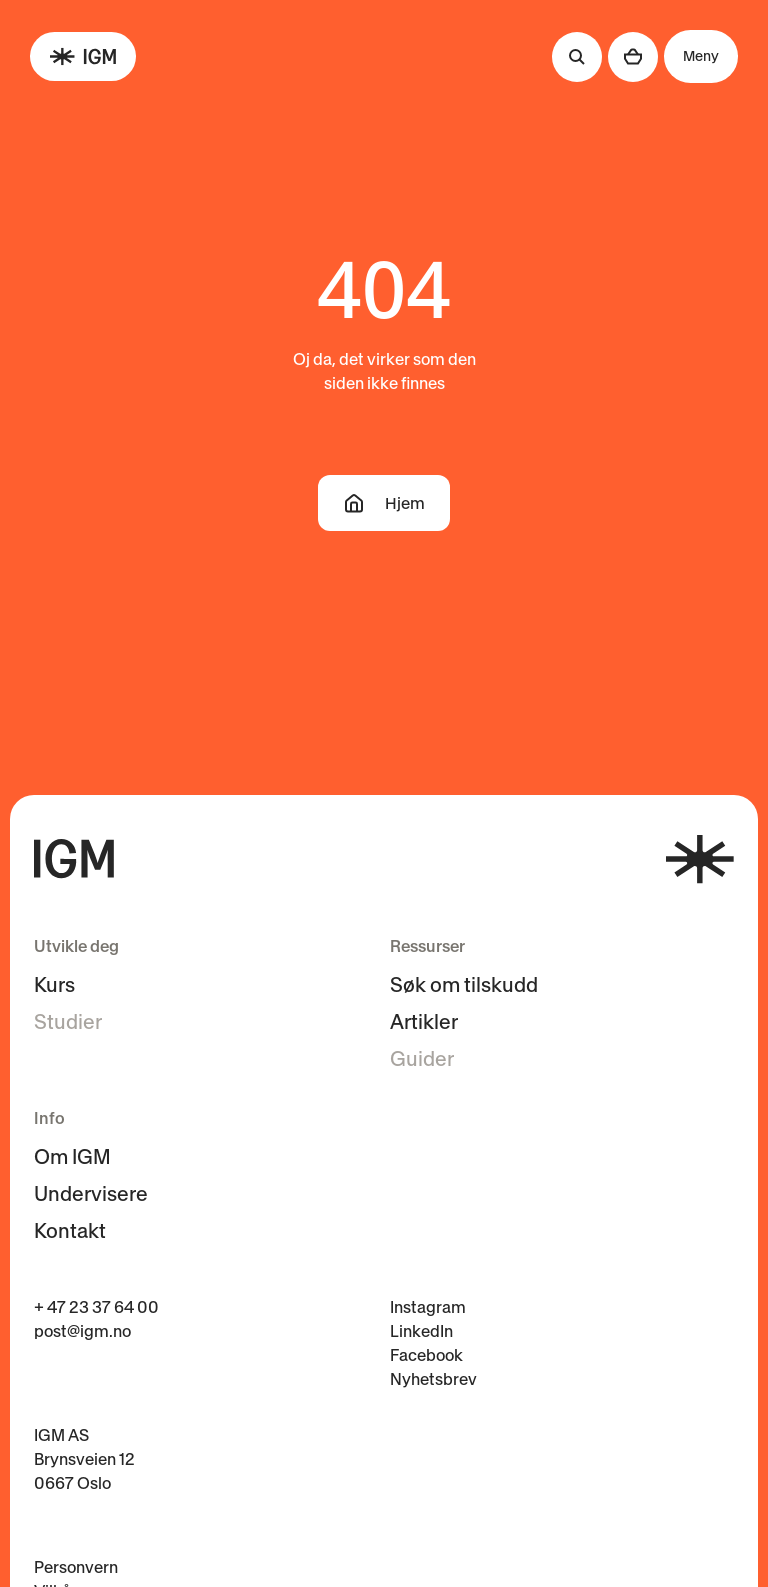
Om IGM (72, 1157)
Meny (701, 56)
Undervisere (91, 1194)
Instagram (428, 1307)
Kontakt (70, 1231)
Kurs (54, 985)
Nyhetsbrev (433, 1379)
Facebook (426, 1355)
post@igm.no (82, 1331)
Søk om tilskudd (464, 985)
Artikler (424, 1022)
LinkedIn (421, 1331)
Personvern (76, 1567)
